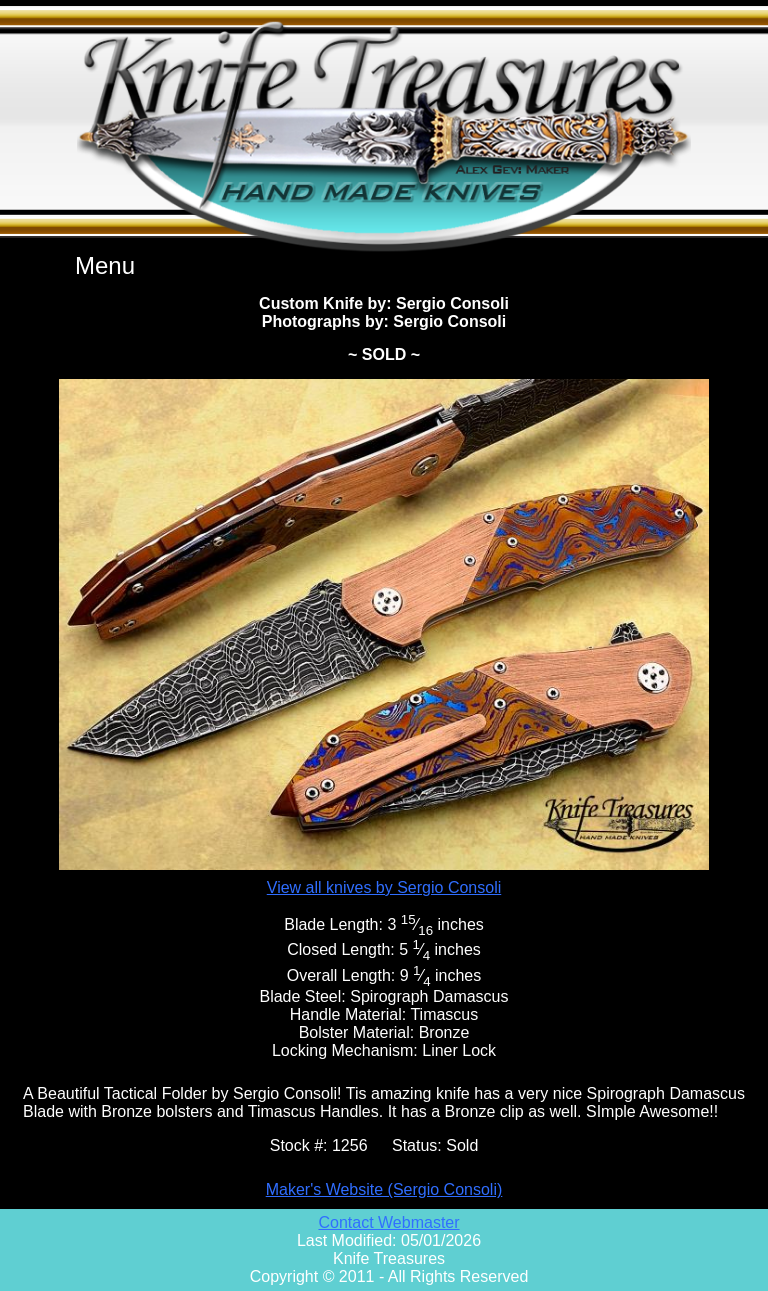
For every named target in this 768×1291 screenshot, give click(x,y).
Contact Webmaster (388, 1222)
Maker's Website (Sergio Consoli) (384, 1189)
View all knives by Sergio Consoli (384, 887)
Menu (105, 265)
